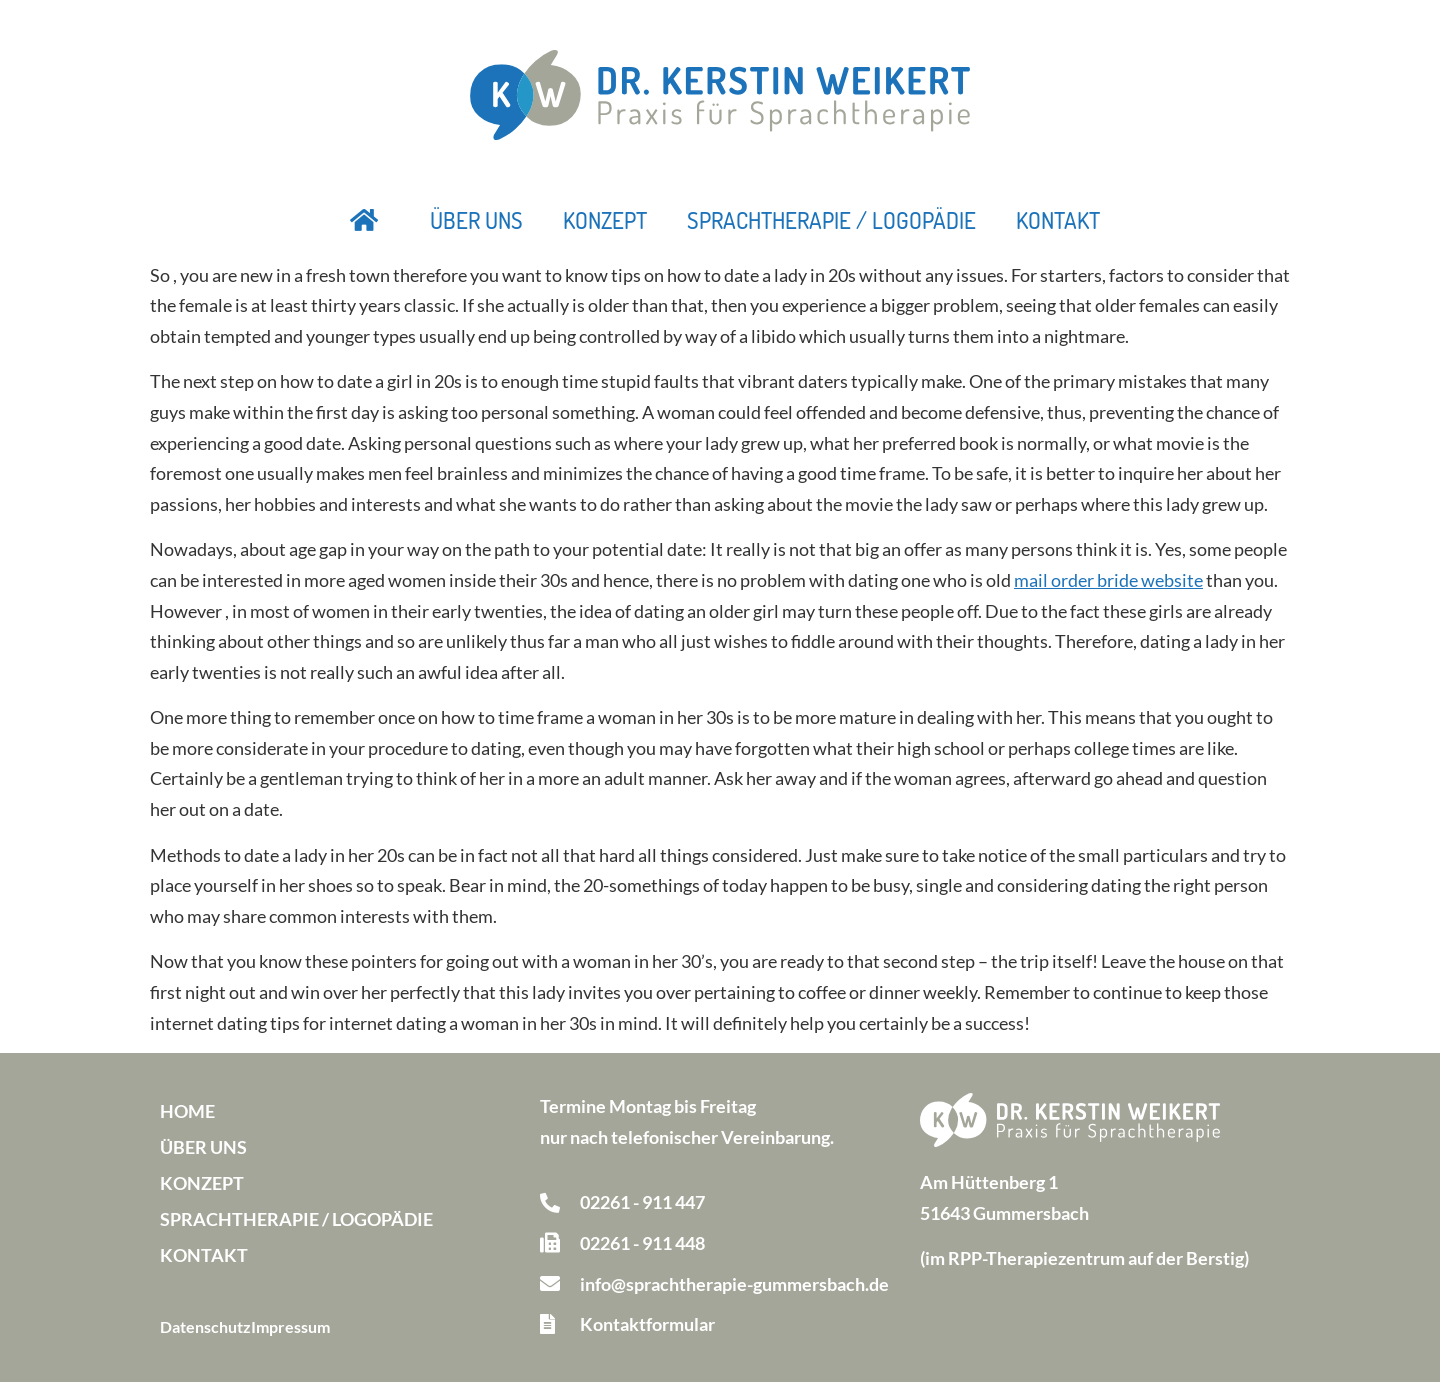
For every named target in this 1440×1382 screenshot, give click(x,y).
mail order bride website (1108, 580)
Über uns (476, 220)
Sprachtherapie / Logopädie (831, 220)
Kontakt (1058, 220)
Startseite (365, 220)
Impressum (290, 1326)
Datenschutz (205, 1326)
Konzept (605, 220)
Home (187, 1111)
